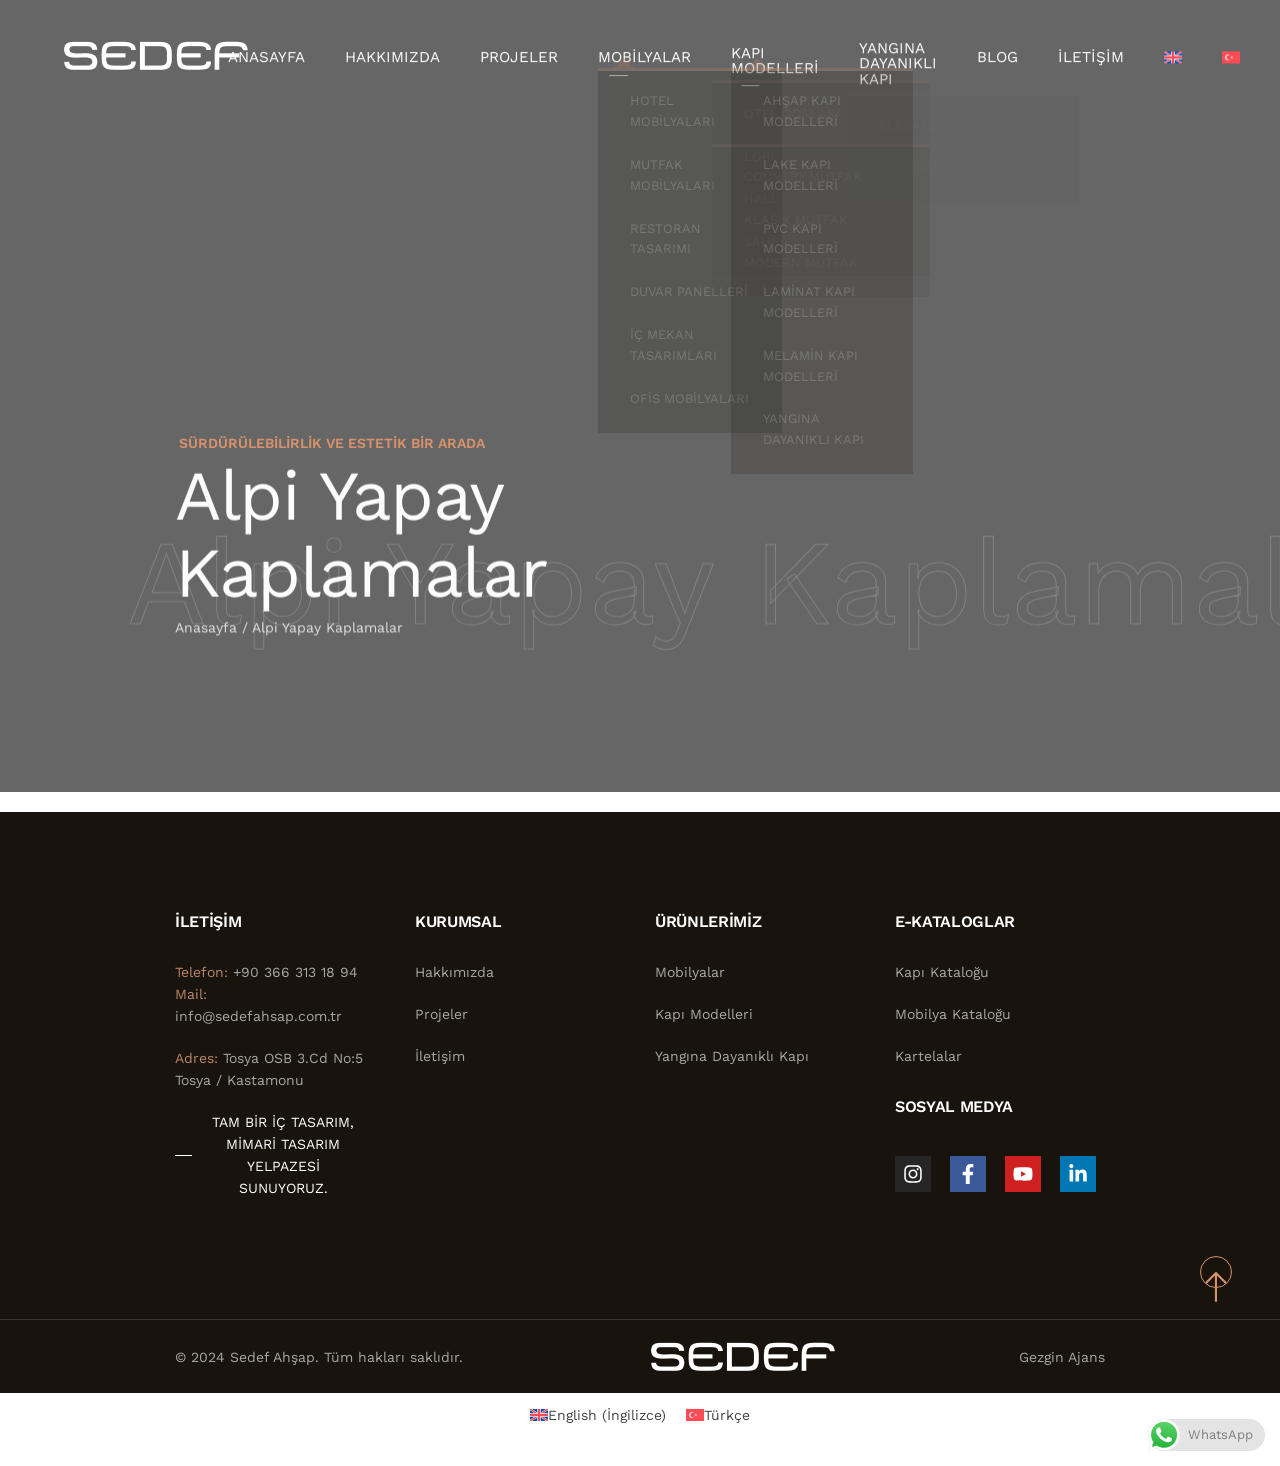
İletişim (1063, 55)
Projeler (530, 55)
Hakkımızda (412, 55)
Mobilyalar (647, 55)
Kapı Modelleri (768, 55)
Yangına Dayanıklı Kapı (882, 55)
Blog (975, 55)
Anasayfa (295, 55)
